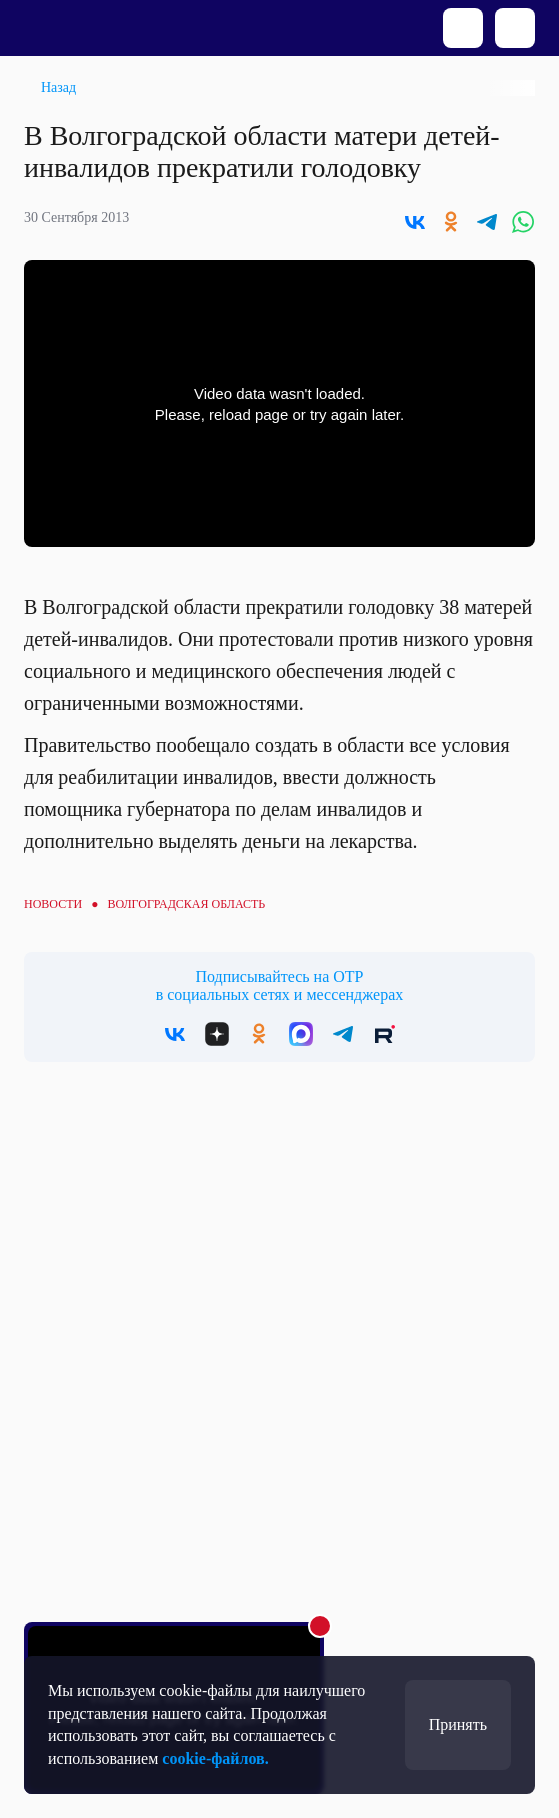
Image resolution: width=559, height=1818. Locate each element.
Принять (458, 1724)
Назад (58, 87)
